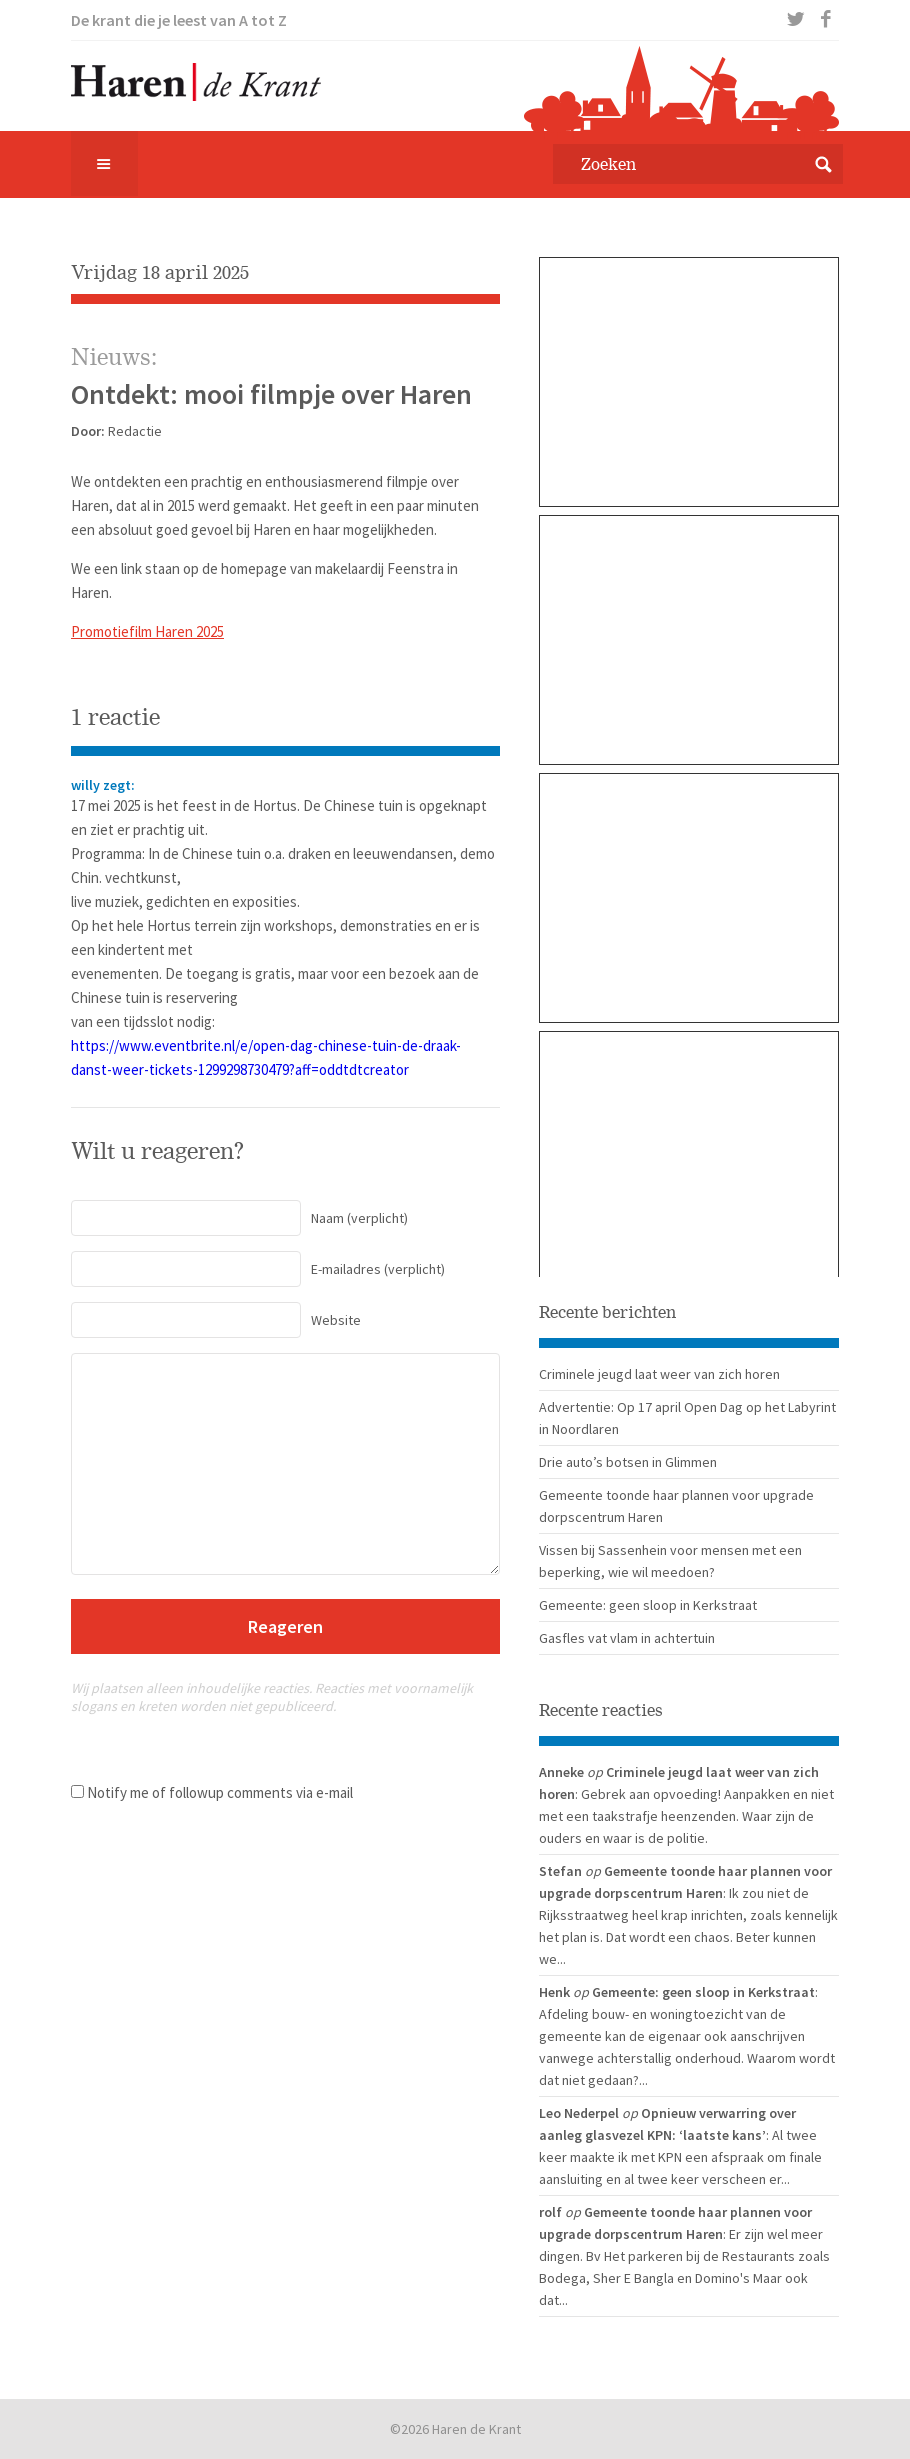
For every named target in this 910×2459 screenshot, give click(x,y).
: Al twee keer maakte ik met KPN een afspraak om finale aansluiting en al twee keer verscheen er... (680, 2157)
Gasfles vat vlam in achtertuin (627, 1638)
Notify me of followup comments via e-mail (220, 1792)
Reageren (285, 1626)
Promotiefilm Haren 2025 (147, 631)
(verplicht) (239, 1218)
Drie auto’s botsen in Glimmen (628, 1462)
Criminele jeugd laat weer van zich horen (659, 1374)
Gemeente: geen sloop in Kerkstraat (648, 1605)
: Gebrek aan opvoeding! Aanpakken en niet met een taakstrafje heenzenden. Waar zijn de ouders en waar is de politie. (686, 1816)
